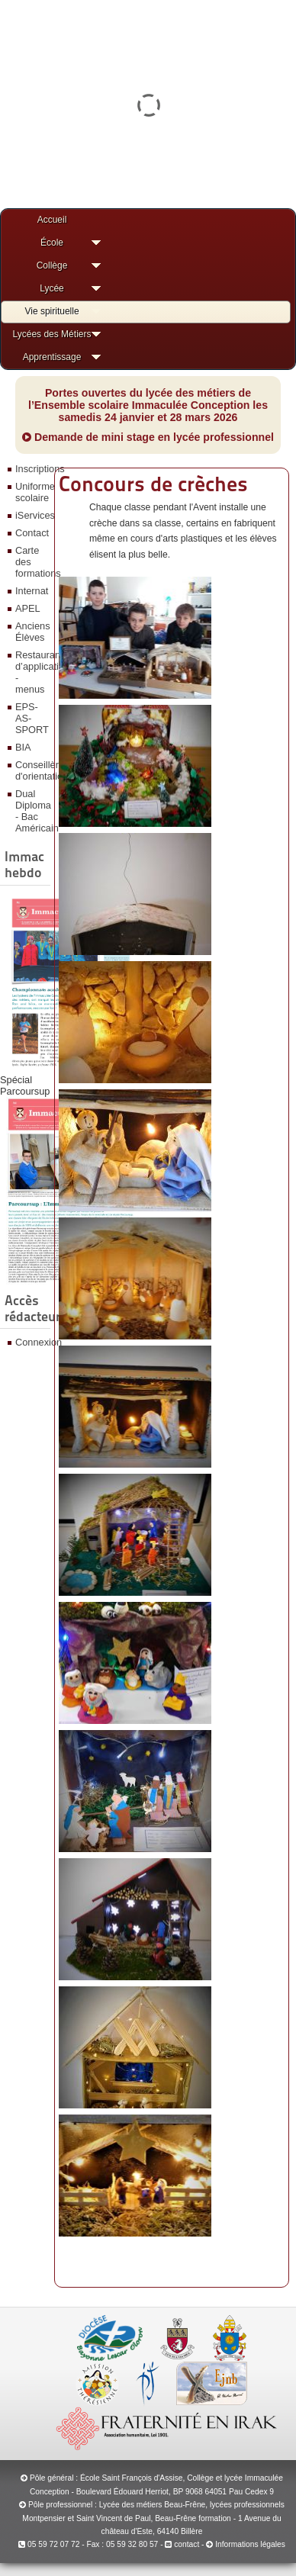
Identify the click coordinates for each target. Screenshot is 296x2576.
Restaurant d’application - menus (31, 672)
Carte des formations (31, 562)
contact (182, 2544)
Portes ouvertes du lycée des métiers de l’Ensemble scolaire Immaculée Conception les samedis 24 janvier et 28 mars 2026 (148, 405)
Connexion (31, 1342)
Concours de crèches (153, 484)
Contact (31, 533)
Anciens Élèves (31, 631)
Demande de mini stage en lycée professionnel (148, 437)
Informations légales (250, 2544)
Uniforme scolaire (31, 492)
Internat (31, 591)
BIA (23, 747)
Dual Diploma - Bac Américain (31, 811)
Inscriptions (31, 468)
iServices (31, 515)
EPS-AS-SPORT (31, 718)
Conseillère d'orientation (31, 770)
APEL (27, 608)
